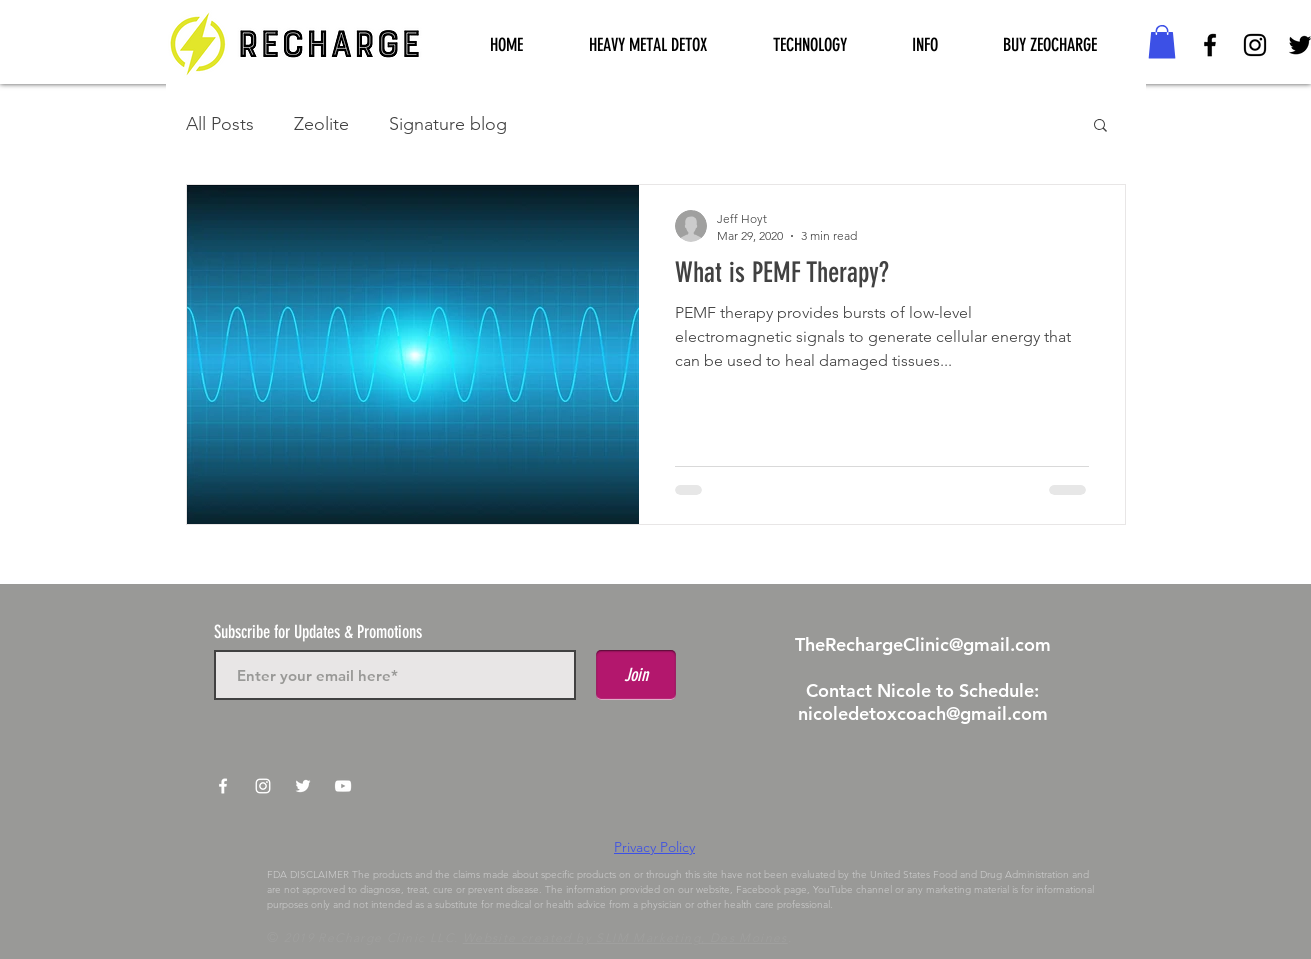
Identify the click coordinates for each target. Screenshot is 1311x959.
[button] (810, 45)
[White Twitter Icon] (303, 786)
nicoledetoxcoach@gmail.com (923, 713)
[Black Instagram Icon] (1255, 45)
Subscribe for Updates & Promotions (318, 632)
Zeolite (321, 124)
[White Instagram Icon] (263, 786)
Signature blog (448, 124)
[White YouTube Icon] (343, 786)
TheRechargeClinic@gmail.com (923, 644)
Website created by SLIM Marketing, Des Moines (625, 937)
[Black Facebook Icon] (1210, 45)
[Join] (636, 675)
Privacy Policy (654, 847)
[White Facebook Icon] (223, 786)
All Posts (220, 124)
